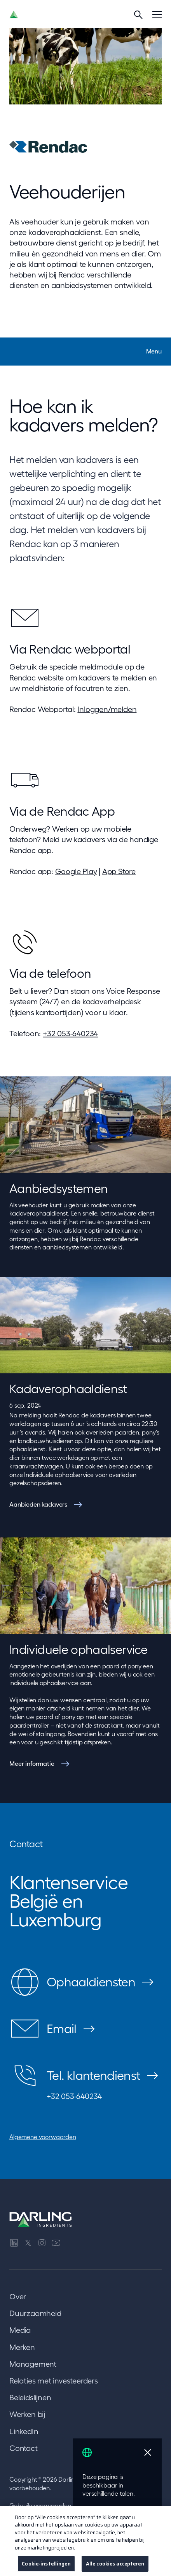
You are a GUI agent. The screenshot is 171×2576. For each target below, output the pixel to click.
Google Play (76, 871)
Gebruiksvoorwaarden (40, 2505)
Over (17, 2296)
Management (32, 2364)
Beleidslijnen (30, 2397)
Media (20, 2330)
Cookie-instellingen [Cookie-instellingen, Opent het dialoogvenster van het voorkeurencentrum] (46, 2568)
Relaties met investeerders (53, 2380)
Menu (154, 351)
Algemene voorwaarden (42, 2136)
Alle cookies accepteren (115, 2568)
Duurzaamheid (35, 2313)
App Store (119, 871)
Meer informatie (31, 1763)
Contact (23, 2448)
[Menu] (157, 14)
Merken (22, 2347)
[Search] (138, 14)
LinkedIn (23, 2431)
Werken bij (27, 2414)
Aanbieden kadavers (38, 1504)
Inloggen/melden (106, 709)
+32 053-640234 (70, 1033)
